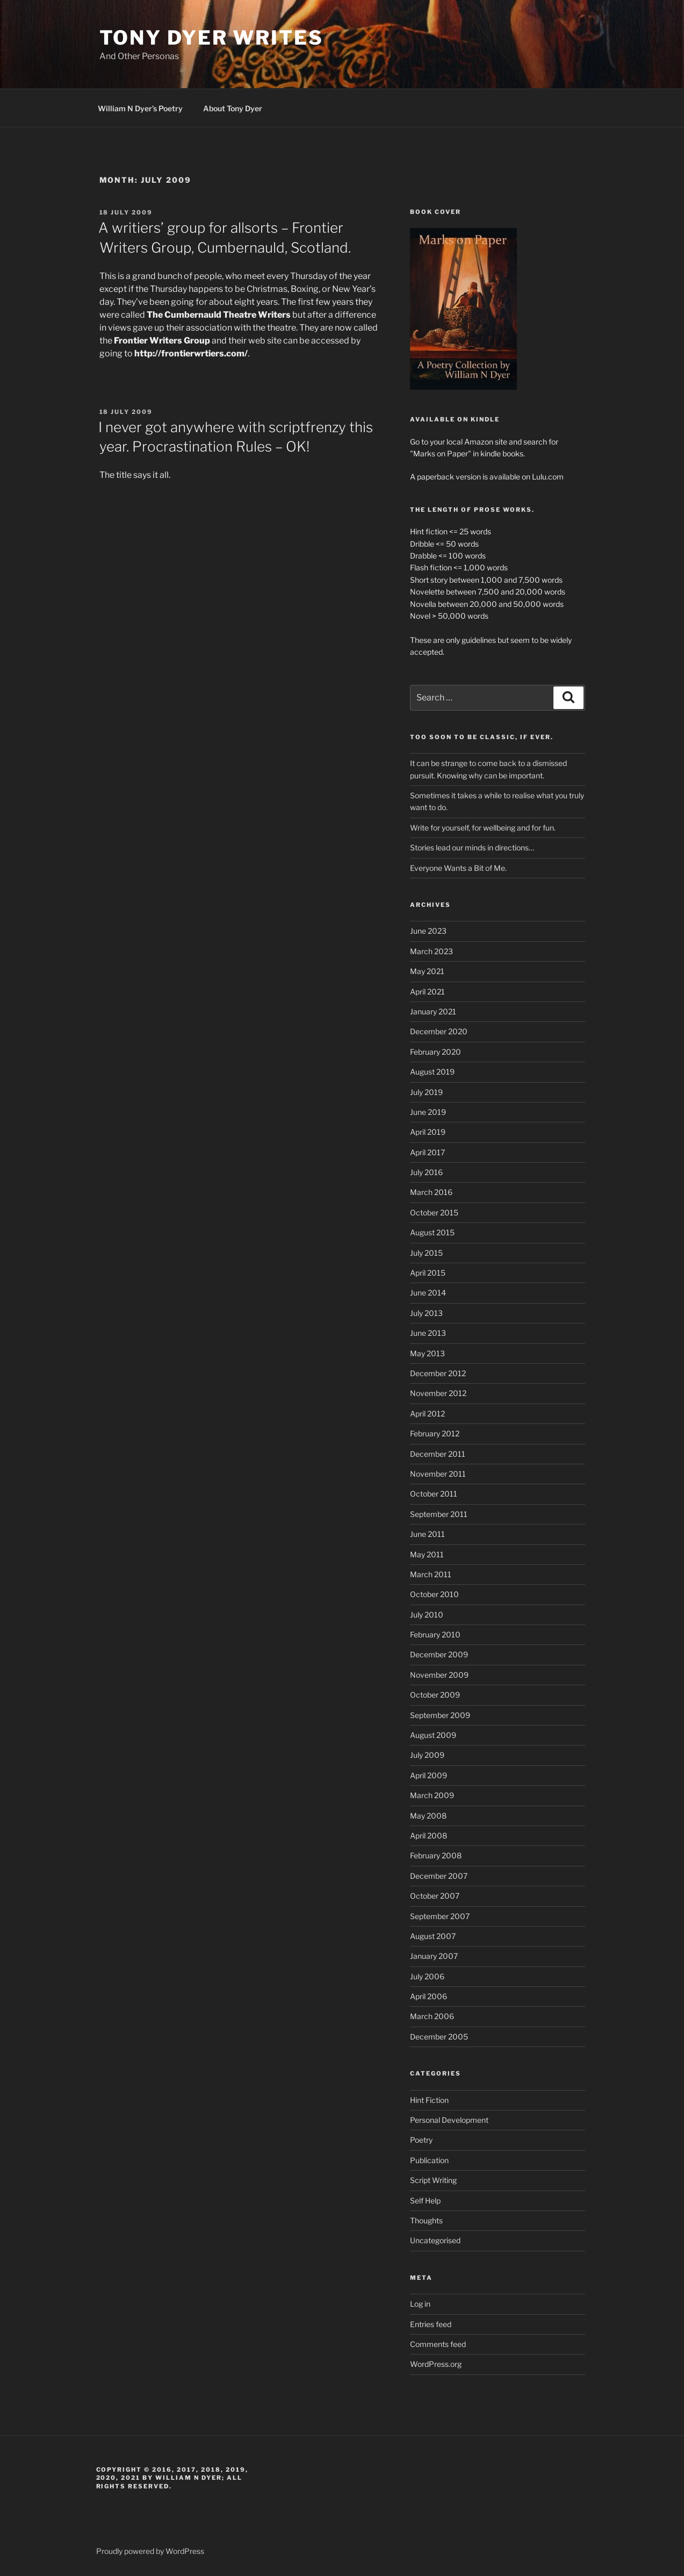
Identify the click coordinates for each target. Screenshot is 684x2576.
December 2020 (438, 1031)
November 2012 (438, 1393)
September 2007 (440, 1916)
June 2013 (428, 1332)
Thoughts (426, 2220)
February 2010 (435, 1634)
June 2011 (427, 1534)
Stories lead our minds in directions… (472, 847)
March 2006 (432, 2016)
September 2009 (440, 1715)
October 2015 (434, 1212)
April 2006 (428, 1996)
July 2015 (426, 1252)
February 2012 (434, 1433)
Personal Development (449, 2119)
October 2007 (434, 1895)
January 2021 (433, 1011)
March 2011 (430, 1574)
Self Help (425, 2200)
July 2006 (427, 1976)
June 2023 (428, 930)
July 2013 (426, 1313)
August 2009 (433, 1735)
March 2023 (431, 951)
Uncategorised (435, 2240)
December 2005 (439, 2036)
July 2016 (426, 1172)
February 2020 (435, 1051)
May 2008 (428, 1815)
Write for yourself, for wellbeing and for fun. (483, 827)
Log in (420, 2303)
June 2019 (428, 1112)
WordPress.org (436, 2364)
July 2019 (426, 1092)
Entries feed (430, 2324)
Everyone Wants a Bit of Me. (458, 867)
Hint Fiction (429, 2100)
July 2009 (427, 1754)
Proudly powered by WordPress (150, 2551)
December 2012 (438, 1373)
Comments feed (438, 2344)
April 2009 (428, 1775)
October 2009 (435, 1694)
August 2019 (432, 1071)
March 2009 (432, 1795)
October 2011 (433, 1493)
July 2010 (426, 1614)
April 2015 (427, 1272)
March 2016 (431, 1192)
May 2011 (427, 1554)
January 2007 (434, 1955)
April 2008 (428, 1835)
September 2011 (438, 1514)
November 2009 (439, 1674)
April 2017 (427, 1152)
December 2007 (438, 1875)
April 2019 (427, 1131)
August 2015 (432, 1232)
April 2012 (427, 1413)
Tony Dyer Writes (211, 37)
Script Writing (433, 2180)
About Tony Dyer (232, 108)
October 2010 (434, 1594)
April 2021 (427, 991)
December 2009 (439, 1654)
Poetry (421, 2139)
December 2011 (437, 1453)
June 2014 (428, 1292)
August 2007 (433, 1936)
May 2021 (427, 971)
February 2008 (436, 1855)
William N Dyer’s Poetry (140, 108)
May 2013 (427, 1353)
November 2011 (438, 1473)
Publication (429, 2160)
